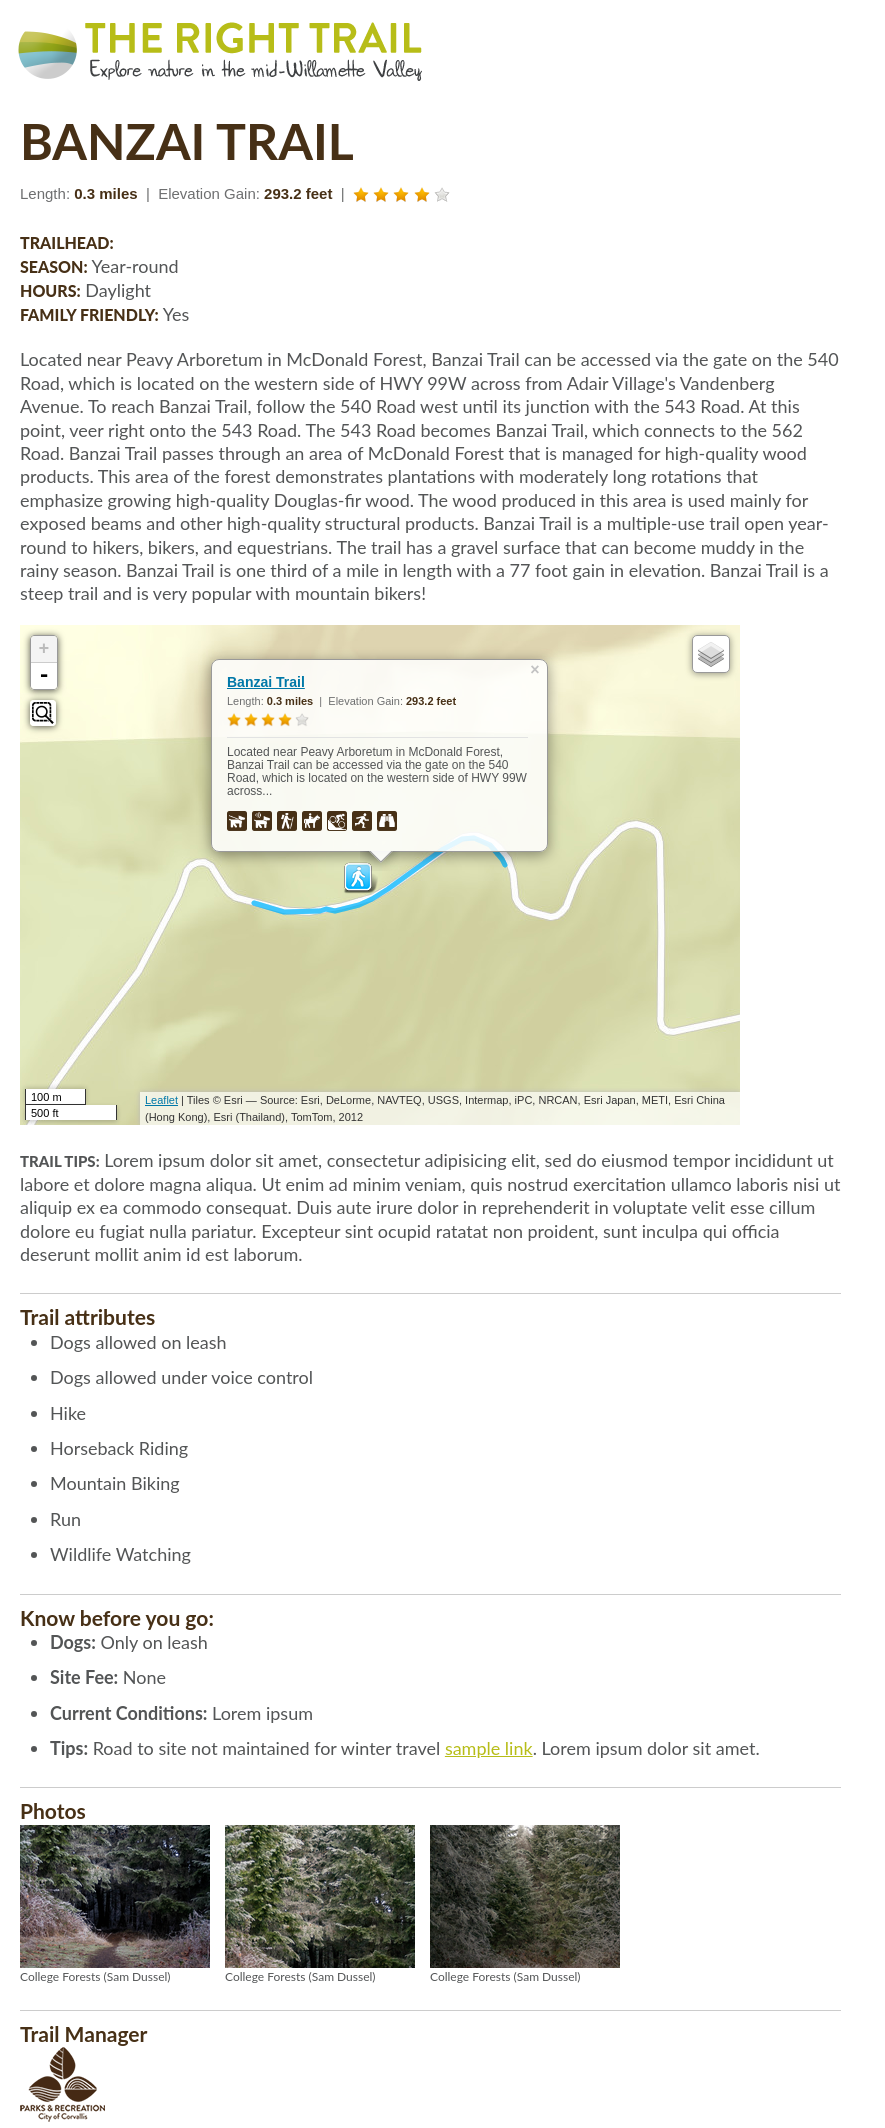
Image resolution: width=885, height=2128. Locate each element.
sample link (489, 1748)
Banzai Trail (266, 682)
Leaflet (161, 1100)
